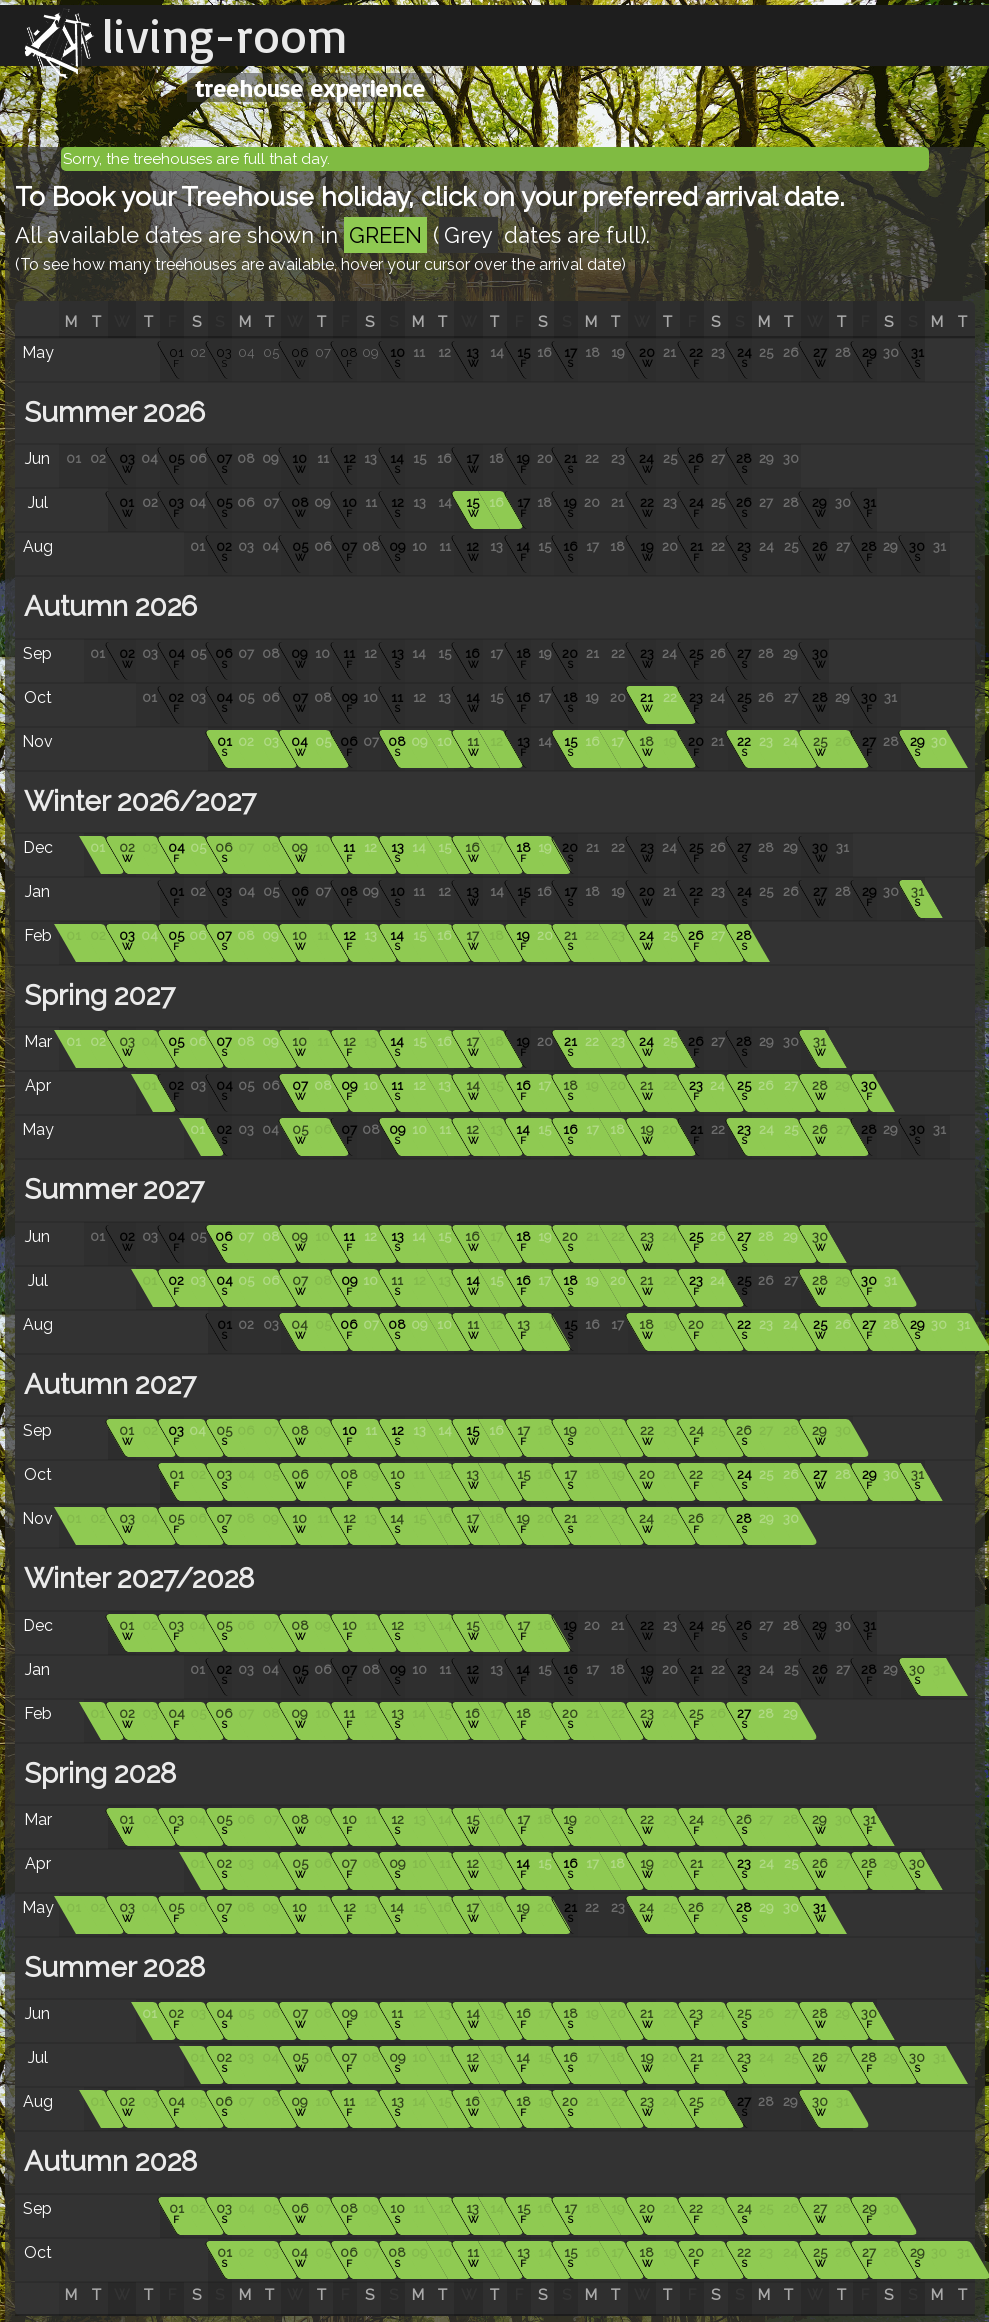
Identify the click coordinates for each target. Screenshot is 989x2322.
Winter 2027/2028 (135, 1578)
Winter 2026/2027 (136, 801)
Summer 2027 (110, 1189)
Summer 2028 (111, 1967)
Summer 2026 (111, 412)
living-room (225, 35)
